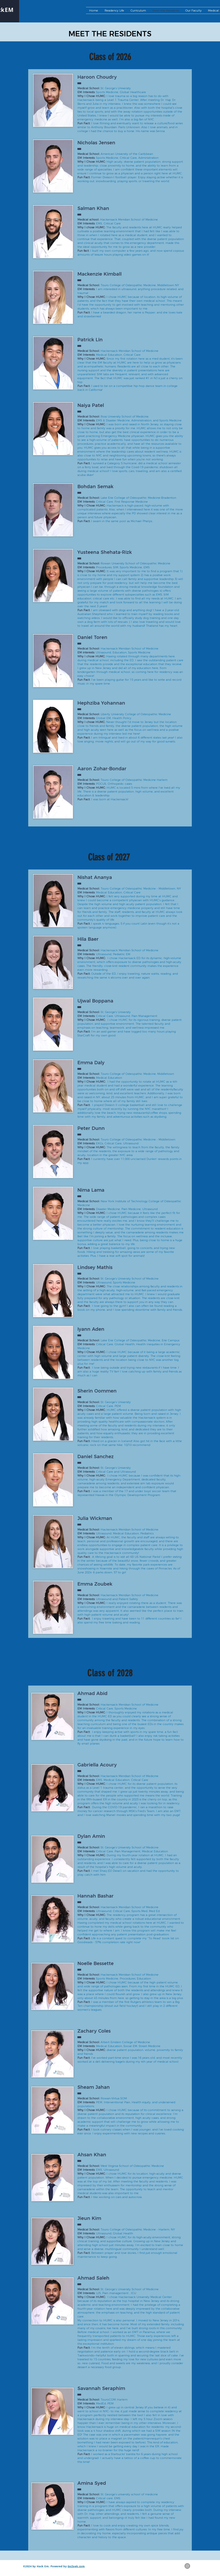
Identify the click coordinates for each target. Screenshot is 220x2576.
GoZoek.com (76, 2566)
